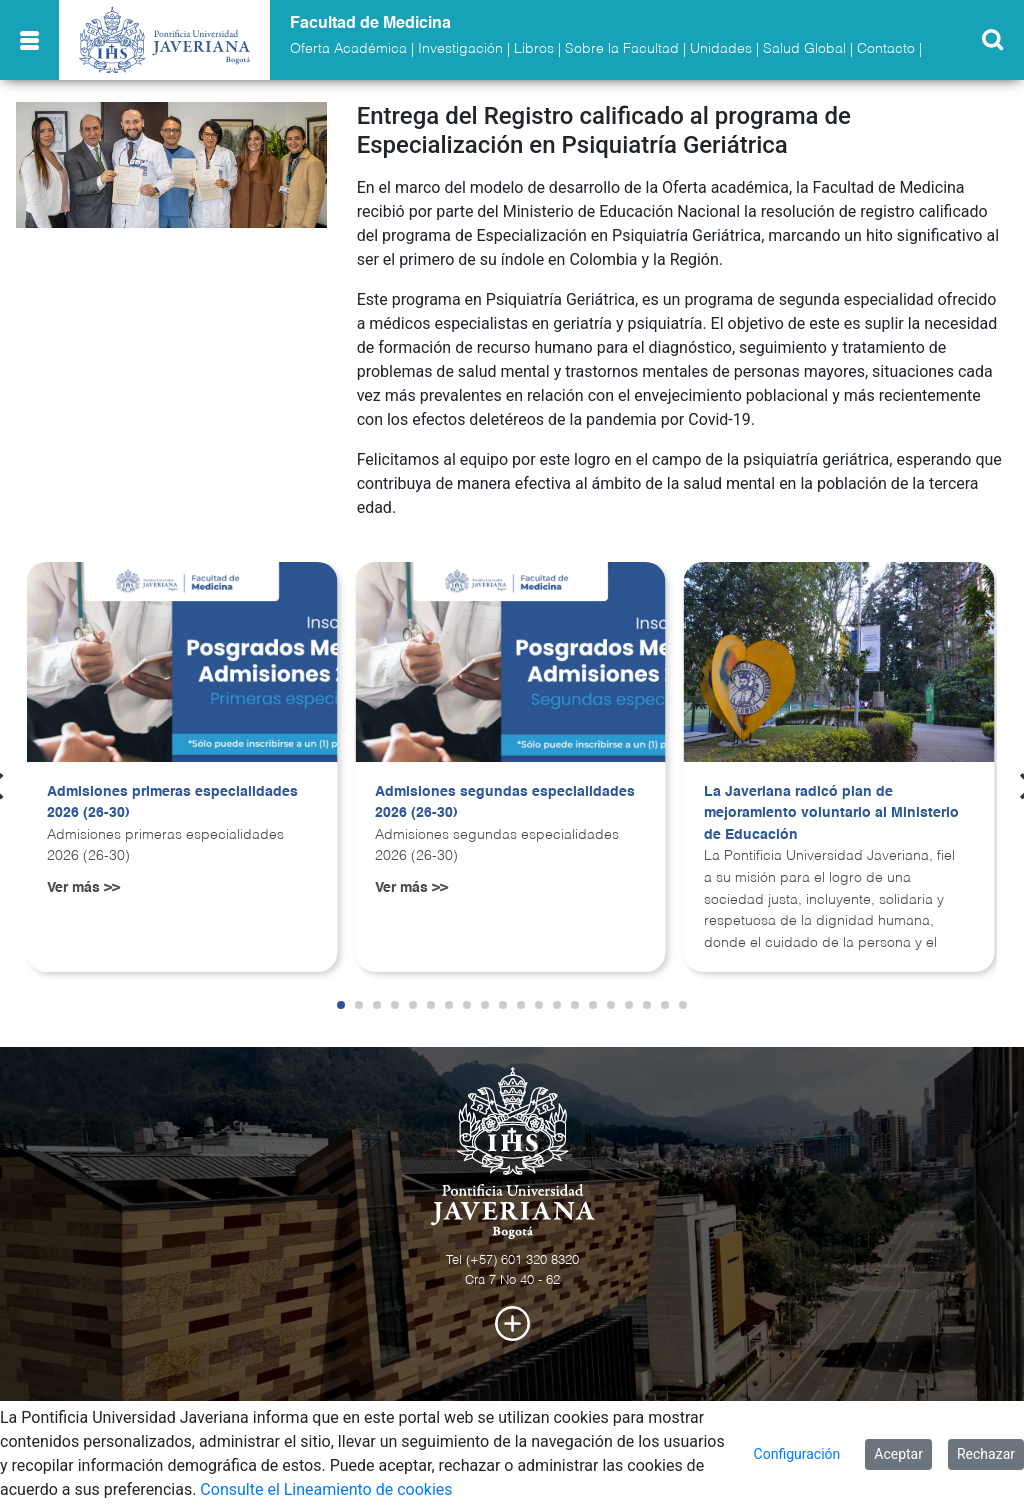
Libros (534, 49)
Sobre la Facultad (622, 49)
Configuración (797, 1454)
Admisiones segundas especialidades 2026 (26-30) (505, 803)
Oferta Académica (348, 49)
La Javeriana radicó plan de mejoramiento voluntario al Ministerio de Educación (831, 813)
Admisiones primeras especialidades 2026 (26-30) (172, 803)
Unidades (721, 49)
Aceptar (898, 1454)
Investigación (460, 49)
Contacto (886, 49)
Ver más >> (83, 888)
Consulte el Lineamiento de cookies (326, 1489)
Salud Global (804, 49)
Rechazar (986, 1454)
